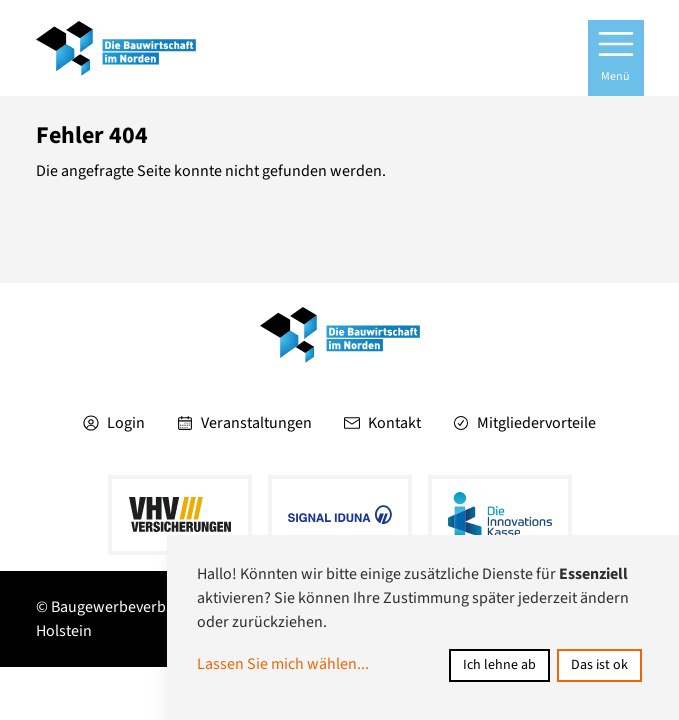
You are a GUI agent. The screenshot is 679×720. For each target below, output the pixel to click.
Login (114, 423)
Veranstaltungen (244, 423)
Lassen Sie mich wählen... (283, 664)
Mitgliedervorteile (524, 423)
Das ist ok (599, 665)
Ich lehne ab (499, 665)
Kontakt (382, 423)
